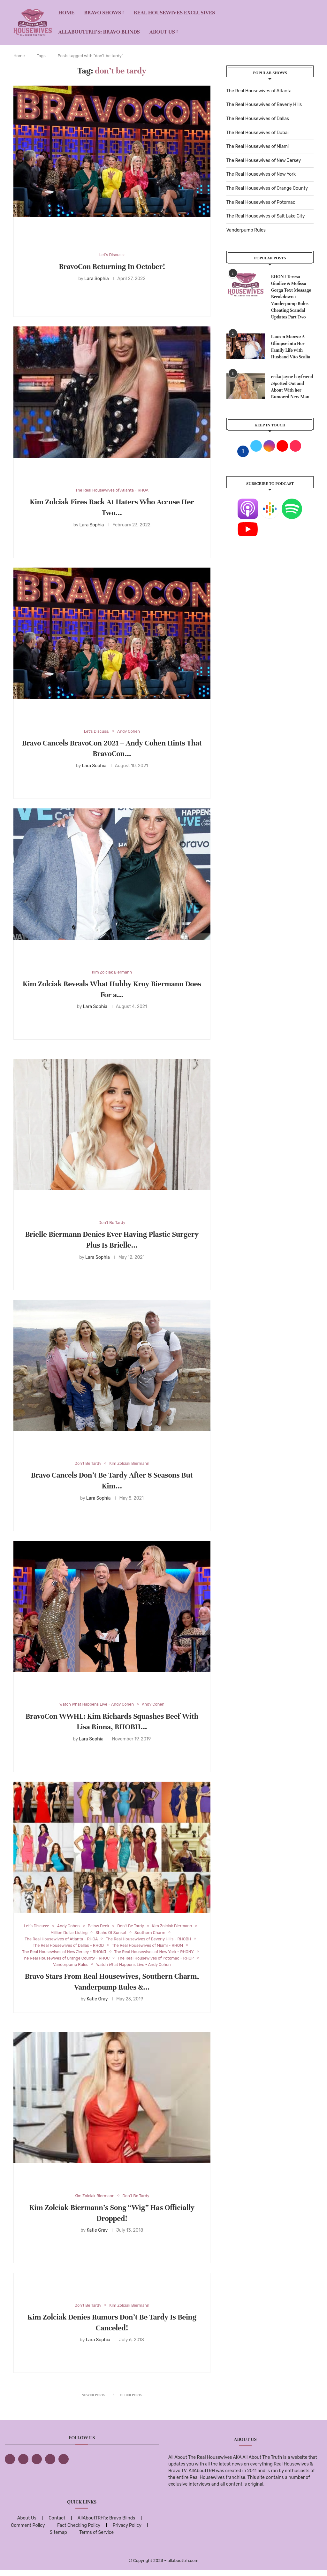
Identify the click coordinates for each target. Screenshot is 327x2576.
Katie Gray (97, 2009)
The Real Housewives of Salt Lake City (265, 216)
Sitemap (58, 2538)
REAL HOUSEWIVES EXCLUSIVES (174, 12)
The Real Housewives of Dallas (257, 118)
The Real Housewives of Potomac (260, 202)
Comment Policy (28, 2531)
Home (66, 12)
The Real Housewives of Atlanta (259, 91)
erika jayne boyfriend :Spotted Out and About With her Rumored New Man (292, 387)
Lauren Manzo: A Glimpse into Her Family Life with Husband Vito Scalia (290, 347)
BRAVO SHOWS (102, 12)
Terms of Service (96, 2538)
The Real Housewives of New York (261, 174)
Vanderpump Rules (246, 230)
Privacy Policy (127, 2531)
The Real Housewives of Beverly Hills (264, 104)
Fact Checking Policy (78, 2531)
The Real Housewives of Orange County (267, 188)
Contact (57, 2523)
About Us (162, 31)
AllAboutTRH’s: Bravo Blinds (99, 31)
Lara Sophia (96, 278)
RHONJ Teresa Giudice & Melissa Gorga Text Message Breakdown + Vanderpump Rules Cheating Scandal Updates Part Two (291, 297)
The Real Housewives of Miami (257, 146)
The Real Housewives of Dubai (257, 132)
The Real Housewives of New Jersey (263, 160)
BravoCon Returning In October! (112, 266)
